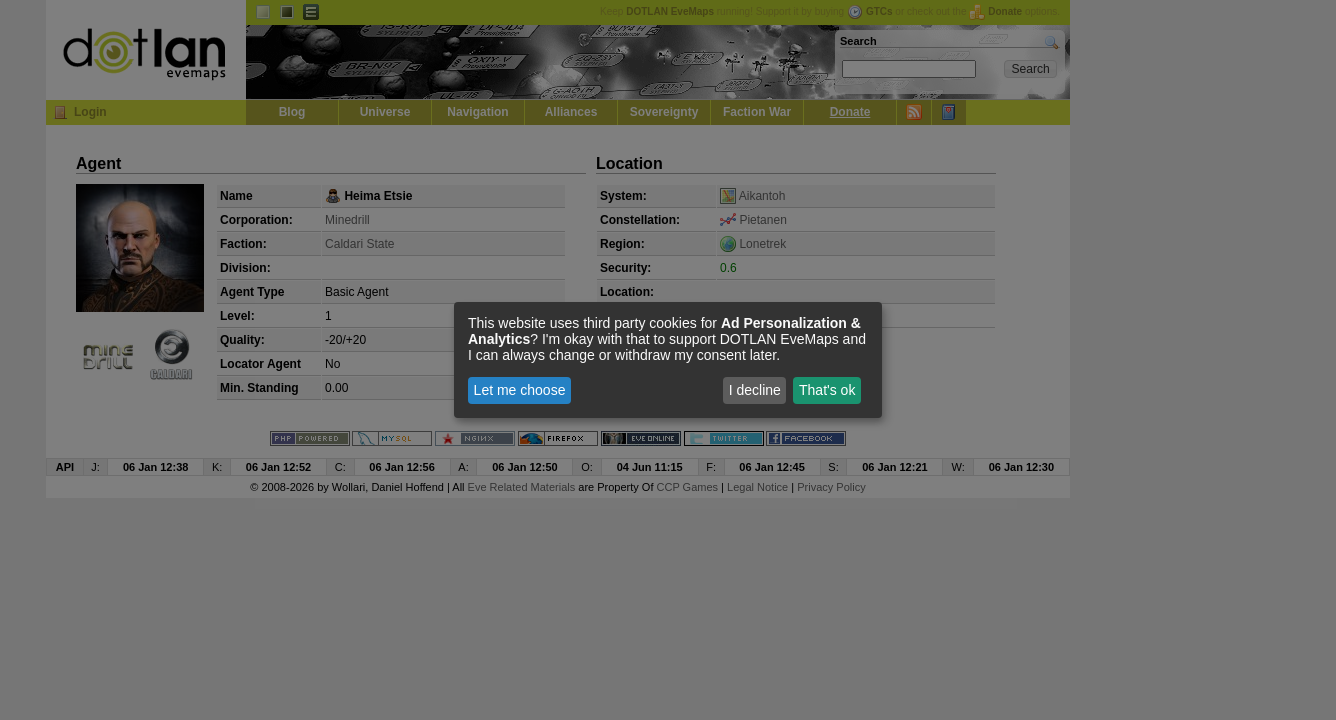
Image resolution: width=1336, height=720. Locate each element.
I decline (755, 390)
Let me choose (520, 390)
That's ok (827, 390)
